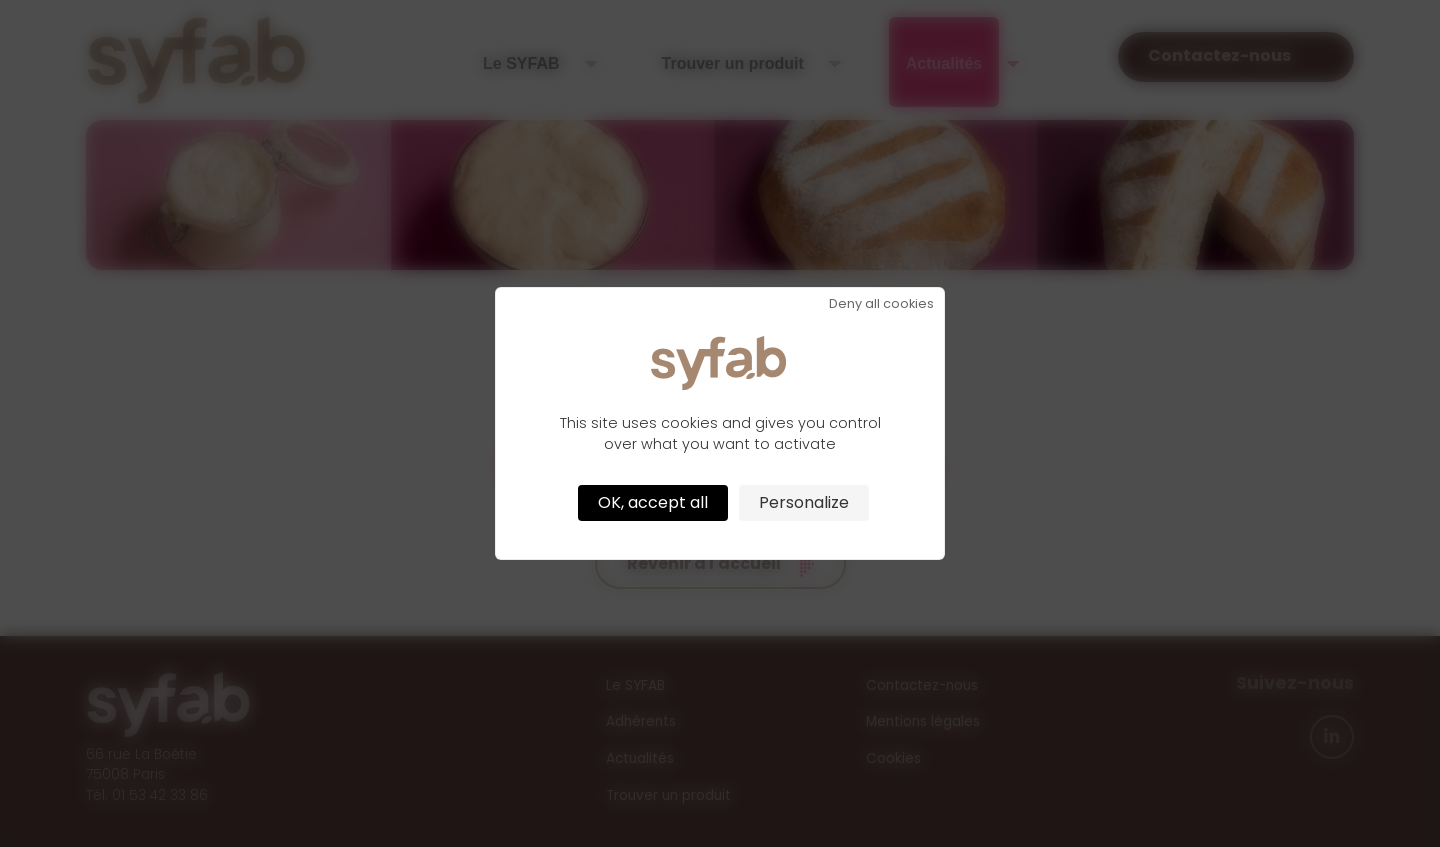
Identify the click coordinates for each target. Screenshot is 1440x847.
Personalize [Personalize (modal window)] (804, 502)
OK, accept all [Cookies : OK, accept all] (653, 502)
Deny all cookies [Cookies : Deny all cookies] (881, 304)
